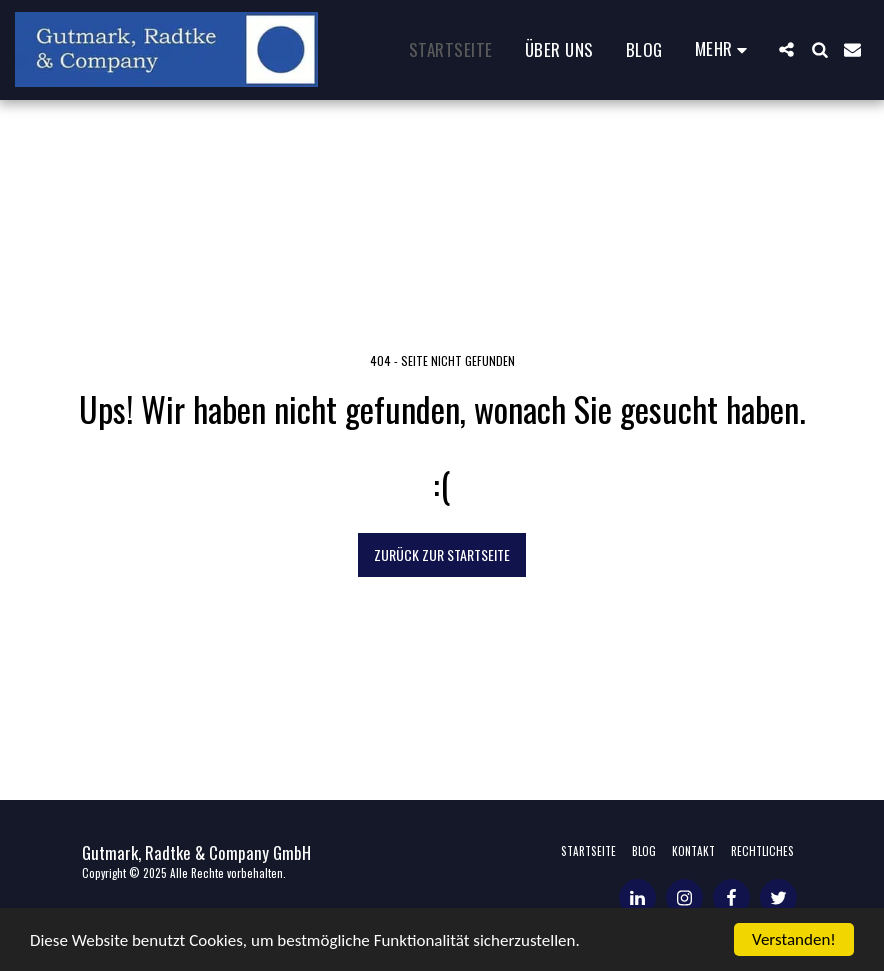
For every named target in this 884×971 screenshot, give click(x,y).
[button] (786, 49)
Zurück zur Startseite (442, 554)
